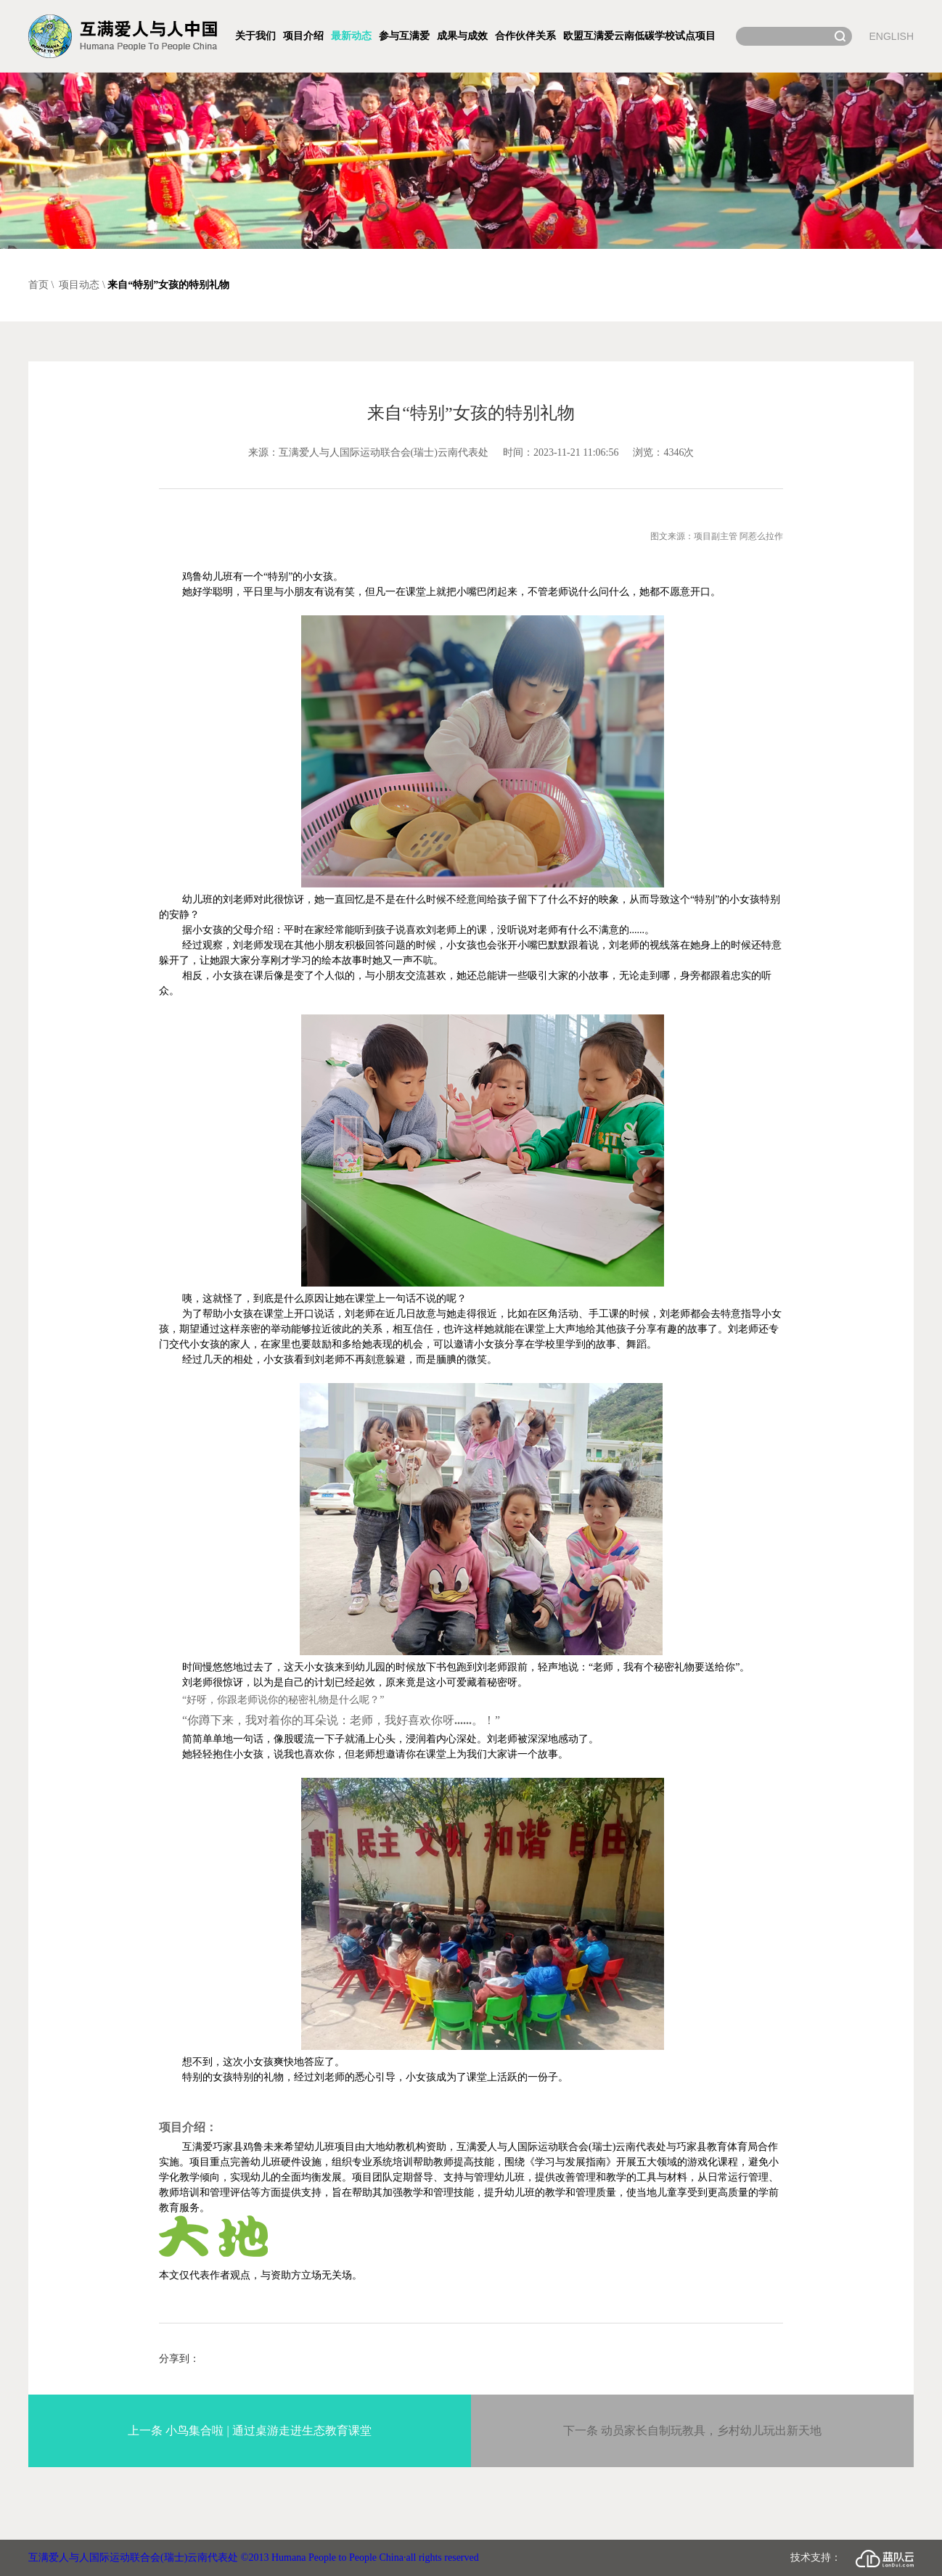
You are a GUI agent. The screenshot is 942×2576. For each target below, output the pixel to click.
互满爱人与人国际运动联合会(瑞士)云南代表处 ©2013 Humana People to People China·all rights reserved (253, 2557)
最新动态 (351, 35)
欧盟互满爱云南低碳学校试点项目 (639, 35)
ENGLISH (891, 36)
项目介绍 (303, 35)
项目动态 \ (82, 284)
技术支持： (852, 2558)
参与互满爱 (404, 35)
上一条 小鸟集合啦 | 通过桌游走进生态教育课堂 (249, 2430)
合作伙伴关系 (525, 35)
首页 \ (42, 284)
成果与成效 (462, 35)
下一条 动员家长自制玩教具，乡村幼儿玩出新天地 (692, 2430)
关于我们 (255, 35)
